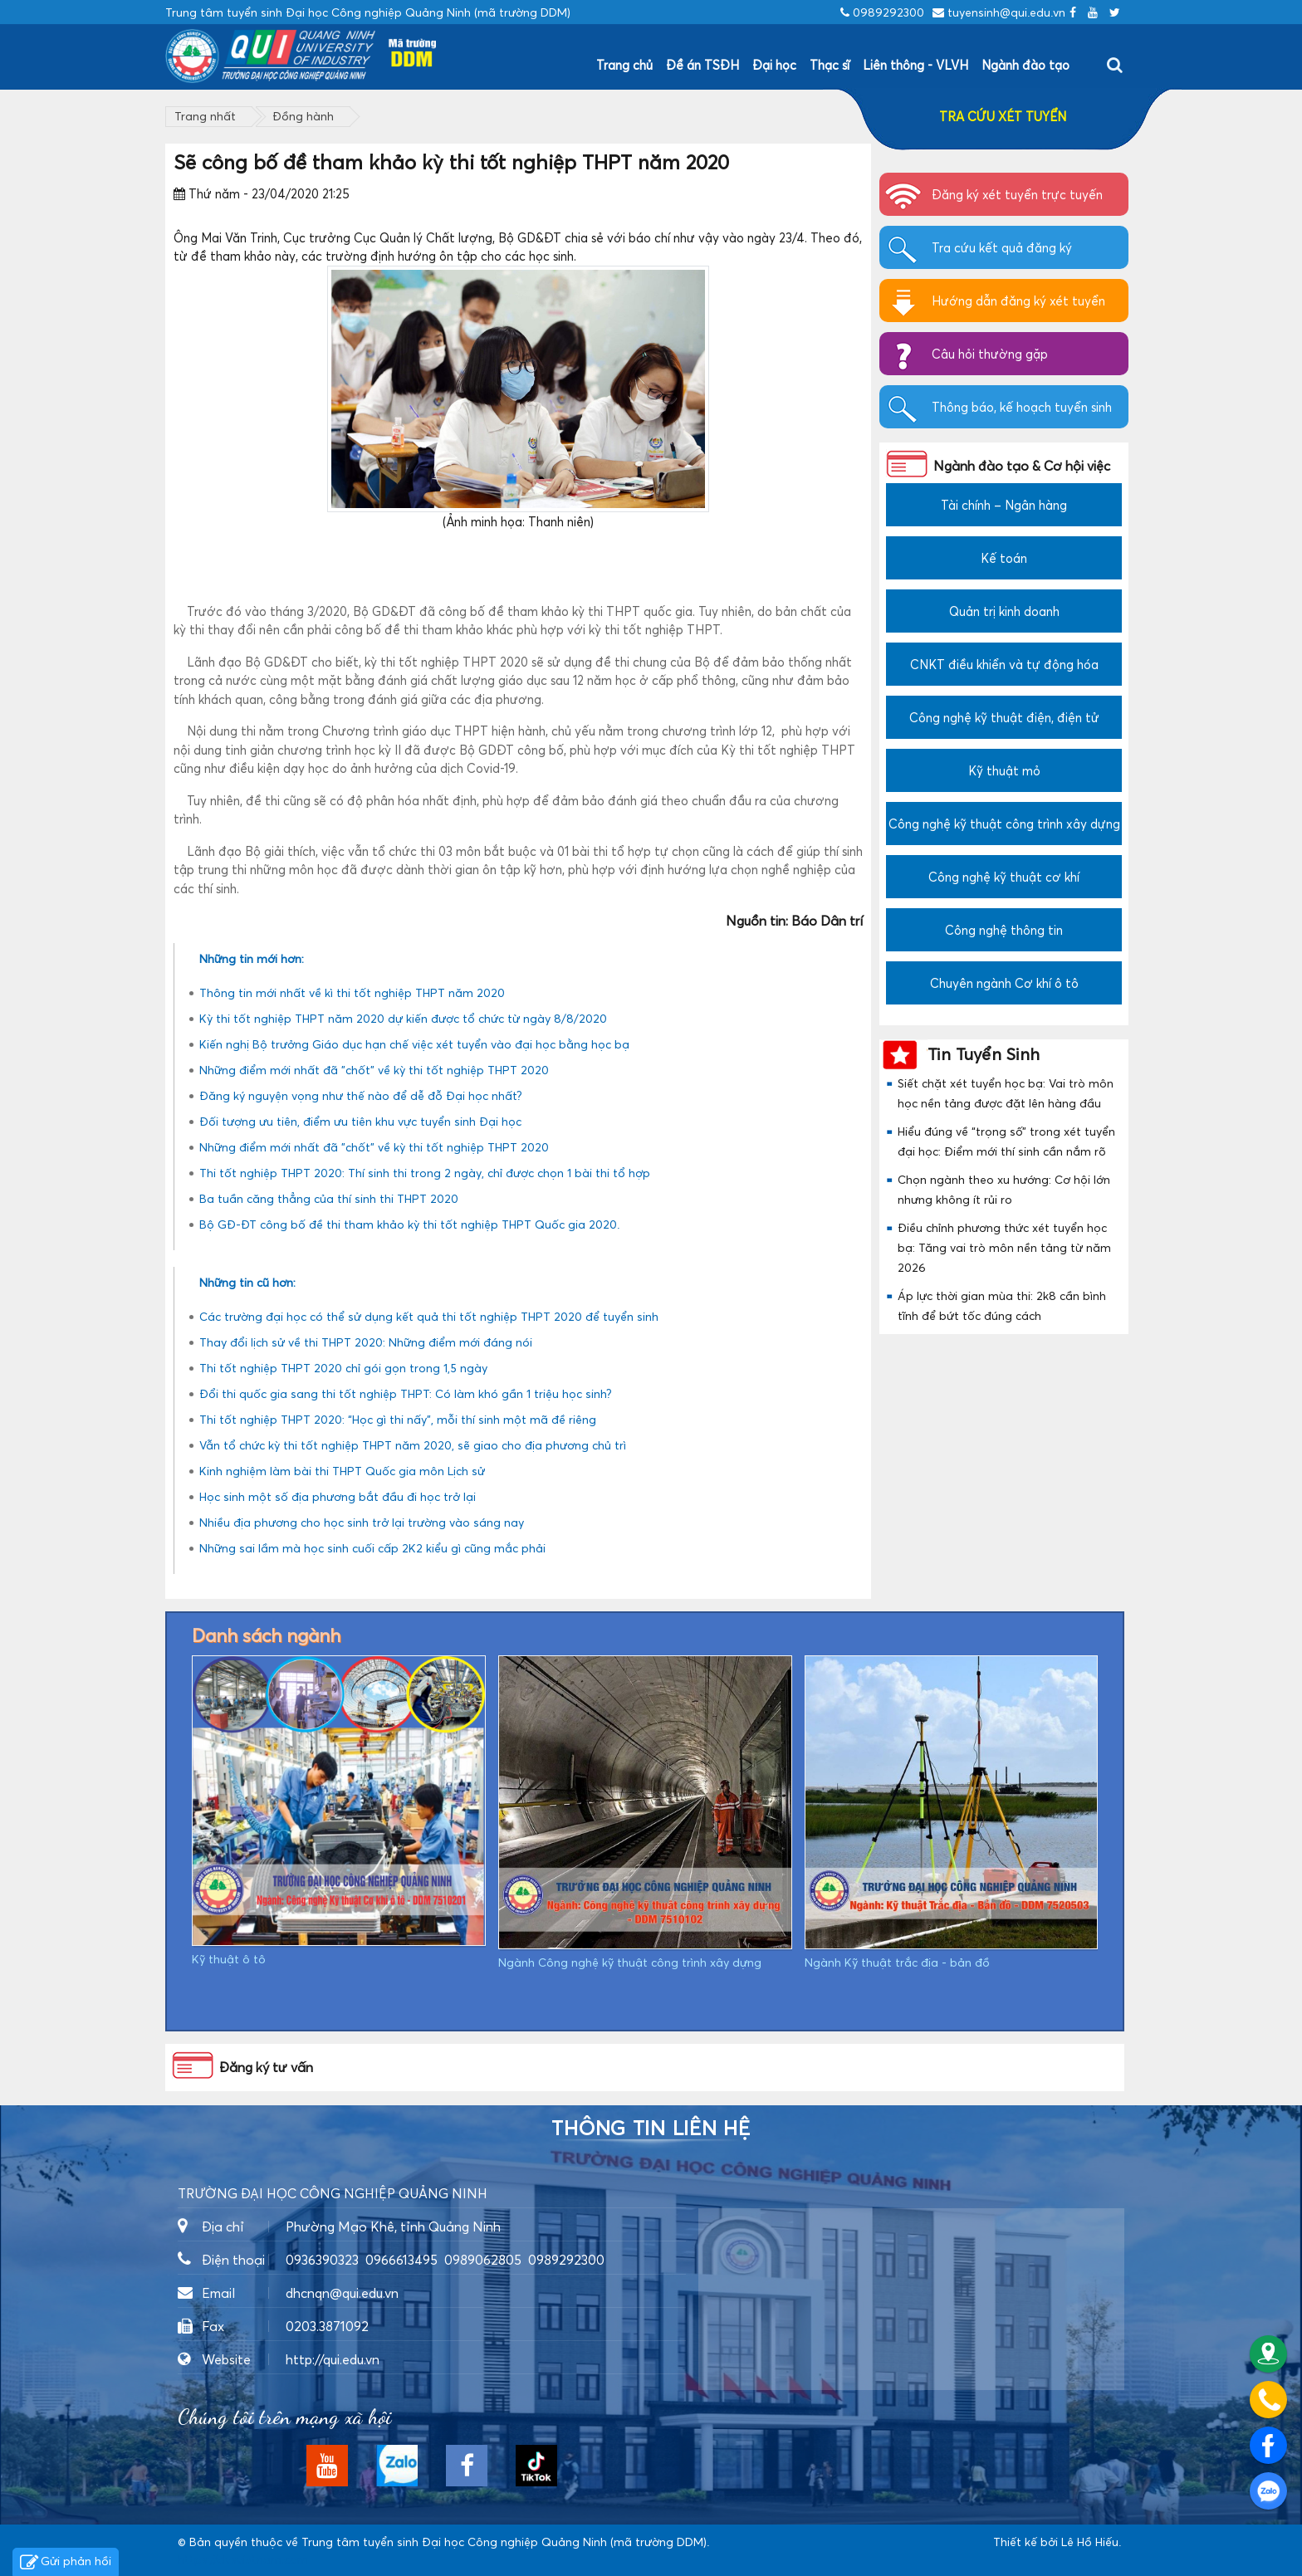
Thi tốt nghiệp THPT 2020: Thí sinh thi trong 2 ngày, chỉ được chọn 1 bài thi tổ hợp (424, 1173)
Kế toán (1004, 557)
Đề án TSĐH (702, 64)
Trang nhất (205, 116)
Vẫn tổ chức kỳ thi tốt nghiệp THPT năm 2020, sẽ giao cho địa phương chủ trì (412, 1445)
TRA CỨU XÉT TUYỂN (1002, 116)
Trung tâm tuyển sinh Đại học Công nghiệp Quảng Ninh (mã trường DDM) (504, 2541)
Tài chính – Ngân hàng (1004, 504)
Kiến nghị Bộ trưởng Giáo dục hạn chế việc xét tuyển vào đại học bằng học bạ (414, 1044)
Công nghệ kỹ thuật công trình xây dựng (1004, 823)
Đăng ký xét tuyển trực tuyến (1017, 194)
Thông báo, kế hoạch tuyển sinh (1022, 406)
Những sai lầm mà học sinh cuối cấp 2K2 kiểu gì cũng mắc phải (372, 1548)
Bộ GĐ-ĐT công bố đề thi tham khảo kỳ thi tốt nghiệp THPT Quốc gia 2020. (409, 1224)
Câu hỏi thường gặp (990, 353)
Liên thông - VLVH (915, 64)
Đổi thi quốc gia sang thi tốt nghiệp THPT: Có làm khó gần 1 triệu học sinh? (405, 1393)
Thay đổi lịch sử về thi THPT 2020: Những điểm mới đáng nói (365, 1342)
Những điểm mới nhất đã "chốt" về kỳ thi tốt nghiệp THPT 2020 (374, 1070)
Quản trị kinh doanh (1004, 611)
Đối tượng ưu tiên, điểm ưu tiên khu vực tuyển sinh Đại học (360, 1121)
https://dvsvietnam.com (243, 2559)
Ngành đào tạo (1025, 64)
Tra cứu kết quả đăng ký (1002, 247)
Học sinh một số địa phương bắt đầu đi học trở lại (337, 1496)
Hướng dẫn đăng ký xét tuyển (1018, 300)
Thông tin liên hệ (650, 2128)
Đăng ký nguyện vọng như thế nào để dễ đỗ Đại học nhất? (360, 1095)
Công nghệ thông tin (1004, 929)
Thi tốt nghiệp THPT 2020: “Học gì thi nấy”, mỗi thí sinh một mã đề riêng (397, 1419)
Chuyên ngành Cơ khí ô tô (1004, 982)
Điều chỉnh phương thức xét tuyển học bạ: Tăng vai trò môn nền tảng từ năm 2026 (1004, 1247)
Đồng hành (303, 116)
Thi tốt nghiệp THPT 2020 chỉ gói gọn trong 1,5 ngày (343, 1368)
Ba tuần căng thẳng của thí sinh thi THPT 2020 (328, 1198)
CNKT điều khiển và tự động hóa (1004, 664)
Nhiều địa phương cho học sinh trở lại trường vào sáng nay (361, 1522)
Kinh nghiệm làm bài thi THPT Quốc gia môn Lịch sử (342, 1471)
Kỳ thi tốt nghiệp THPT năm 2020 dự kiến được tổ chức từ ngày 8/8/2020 (403, 1018)
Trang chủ (624, 64)
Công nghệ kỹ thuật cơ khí (1003, 876)
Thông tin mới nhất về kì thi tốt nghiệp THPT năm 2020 (352, 992)
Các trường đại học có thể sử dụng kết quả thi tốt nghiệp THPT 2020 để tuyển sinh (428, 1316)
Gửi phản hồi (65, 2563)
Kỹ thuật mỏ (1004, 770)
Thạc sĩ (829, 64)
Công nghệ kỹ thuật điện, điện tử (1004, 717)
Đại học (774, 64)
